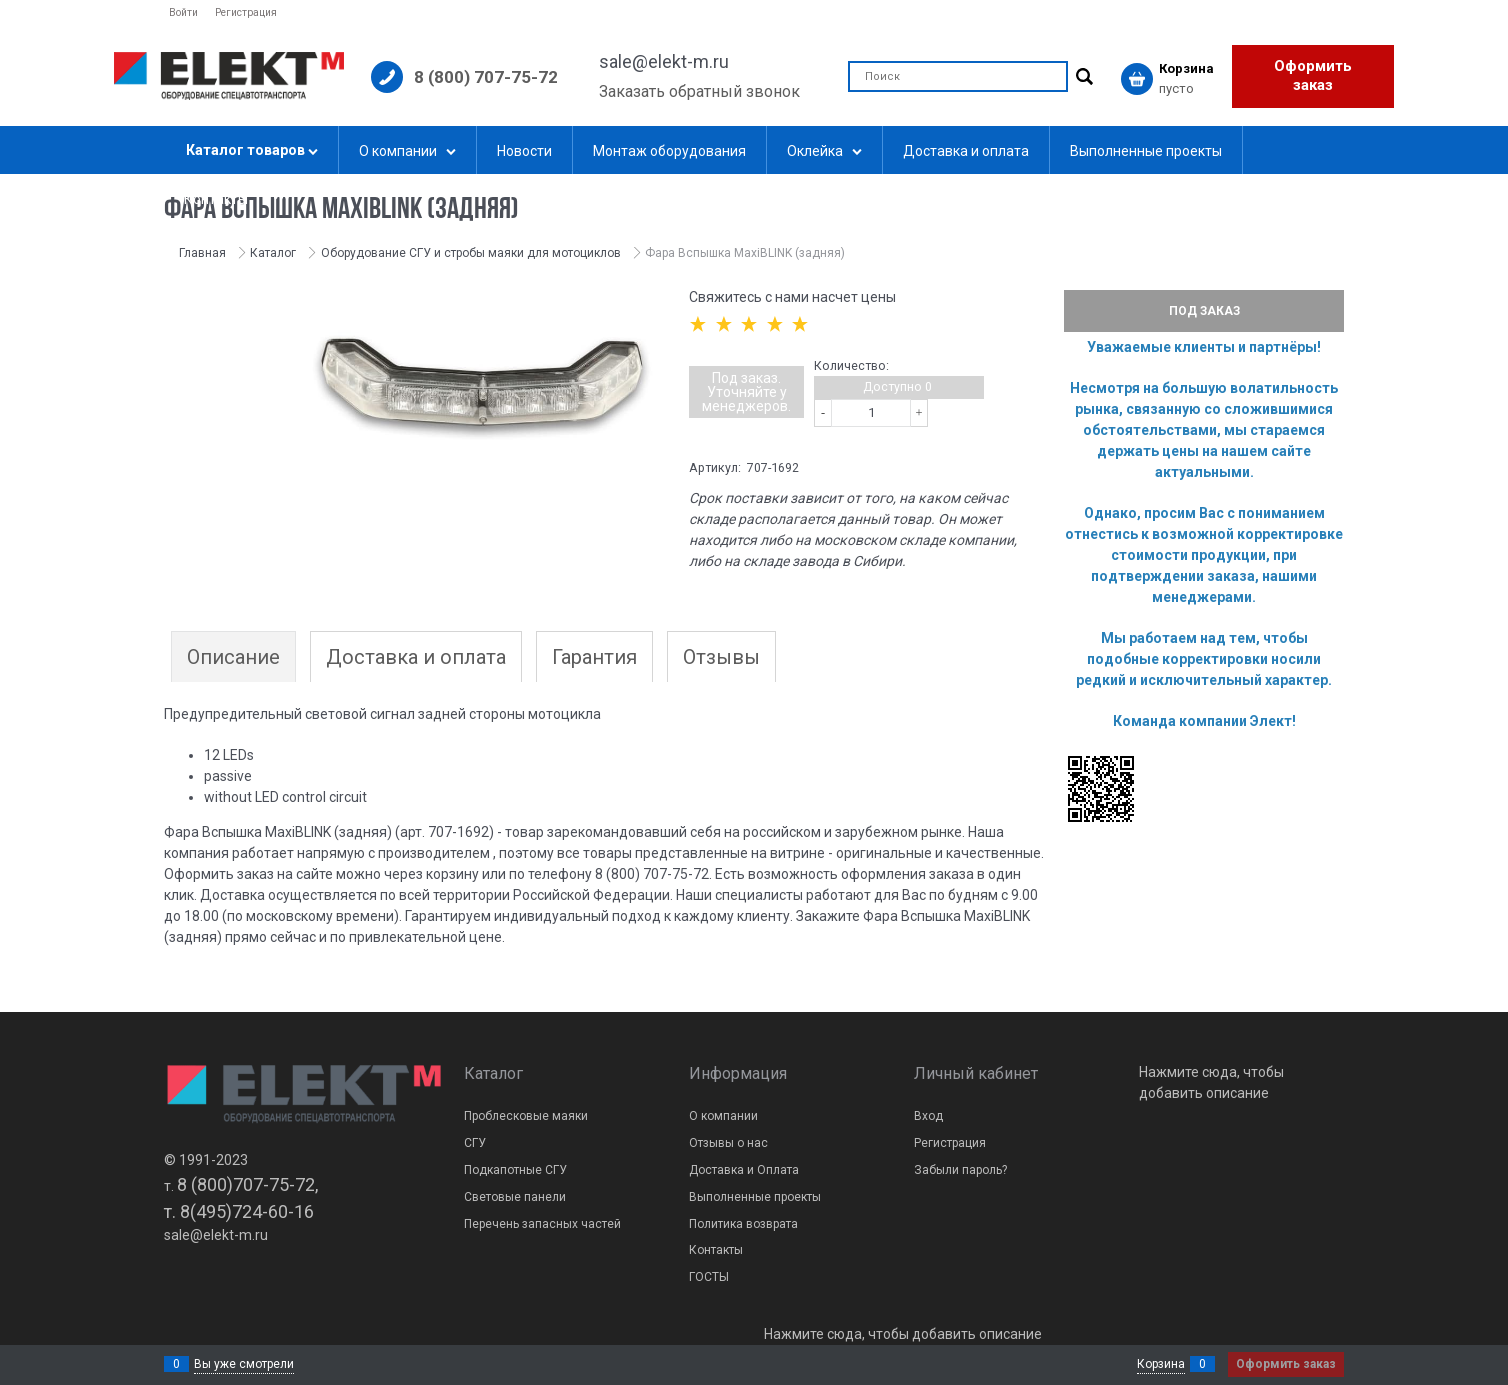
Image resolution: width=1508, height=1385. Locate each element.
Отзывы (721, 657)
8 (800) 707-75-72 (486, 77)
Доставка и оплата (416, 657)
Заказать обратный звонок (699, 91)
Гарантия (594, 657)
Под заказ (1204, 311)
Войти (183, 12)
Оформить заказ (1313, 76)
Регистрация (246, 12)
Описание (233, 657)
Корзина (1161, 1364)
